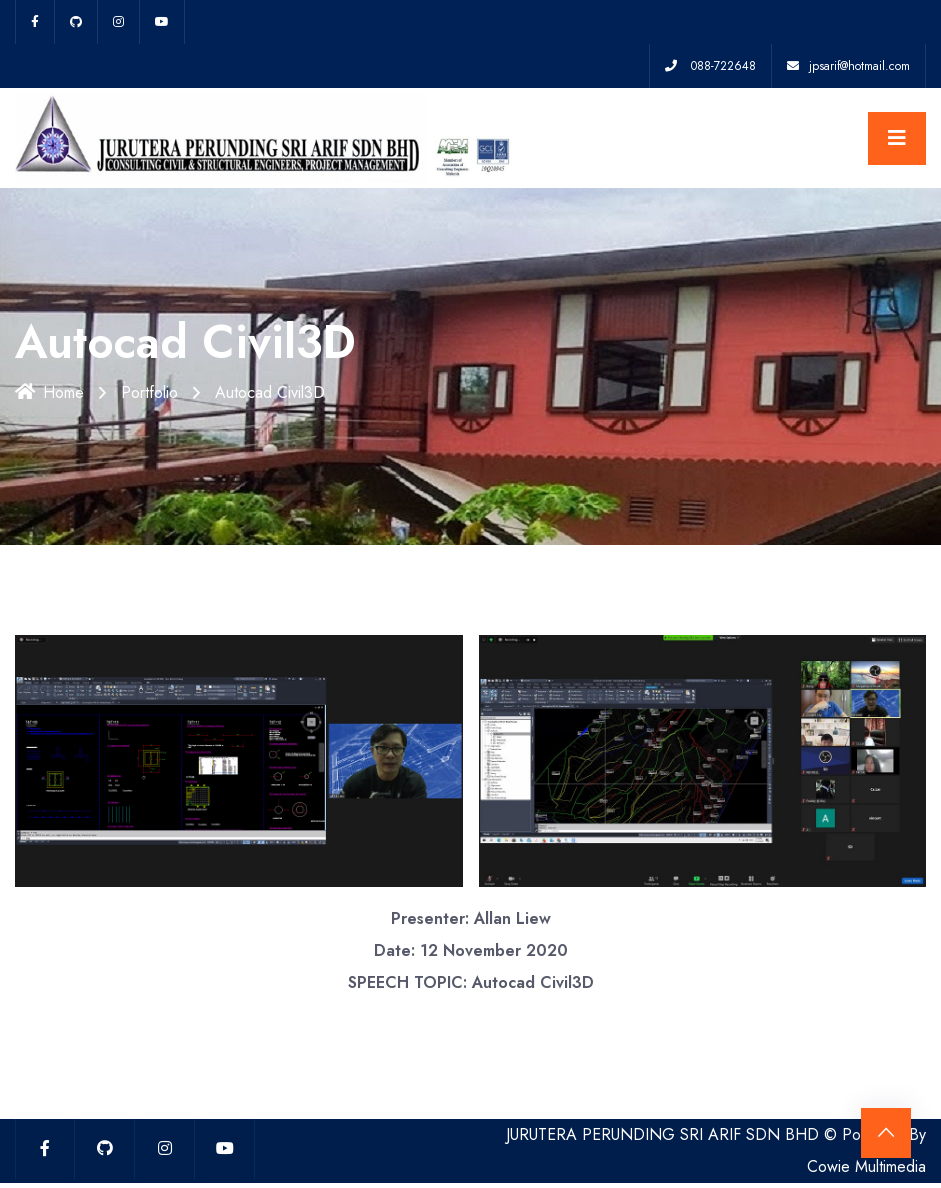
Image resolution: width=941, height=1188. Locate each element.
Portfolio (149, 392)
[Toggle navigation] (897, 138)
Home (49, 392)
